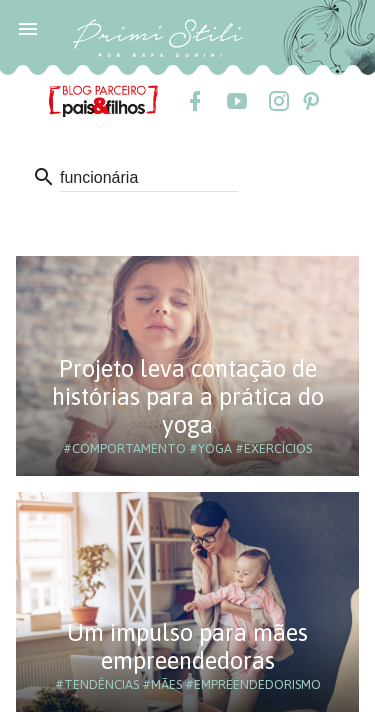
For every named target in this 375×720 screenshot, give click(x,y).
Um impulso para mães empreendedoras (187, 646)
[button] (28, 28)
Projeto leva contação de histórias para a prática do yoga (188, 396)
